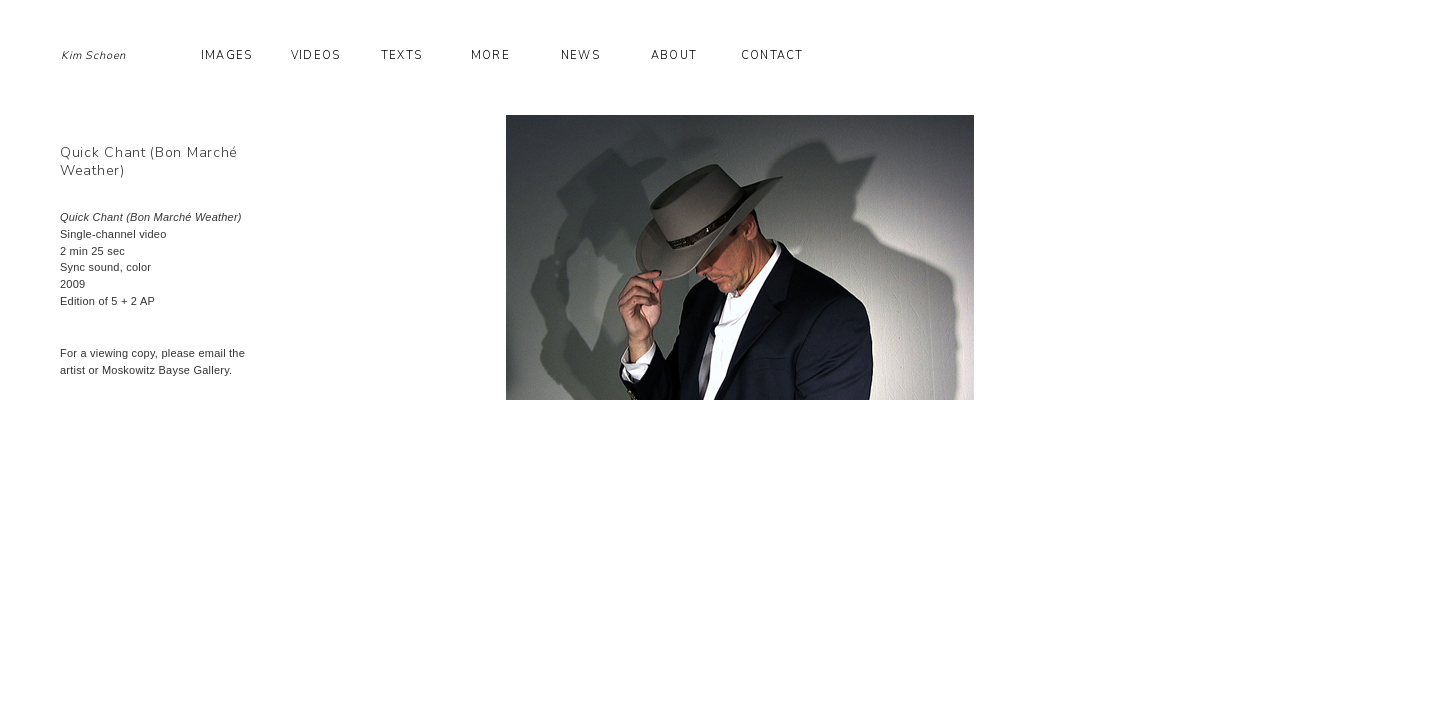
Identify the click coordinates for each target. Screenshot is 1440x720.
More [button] (490, 55)
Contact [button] (772, 55)
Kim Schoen (93, 55)
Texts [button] (401, 55)
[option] (852, 257)
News (580, 55)
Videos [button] (315, 55)
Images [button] (226, 55)
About (674, 55)
